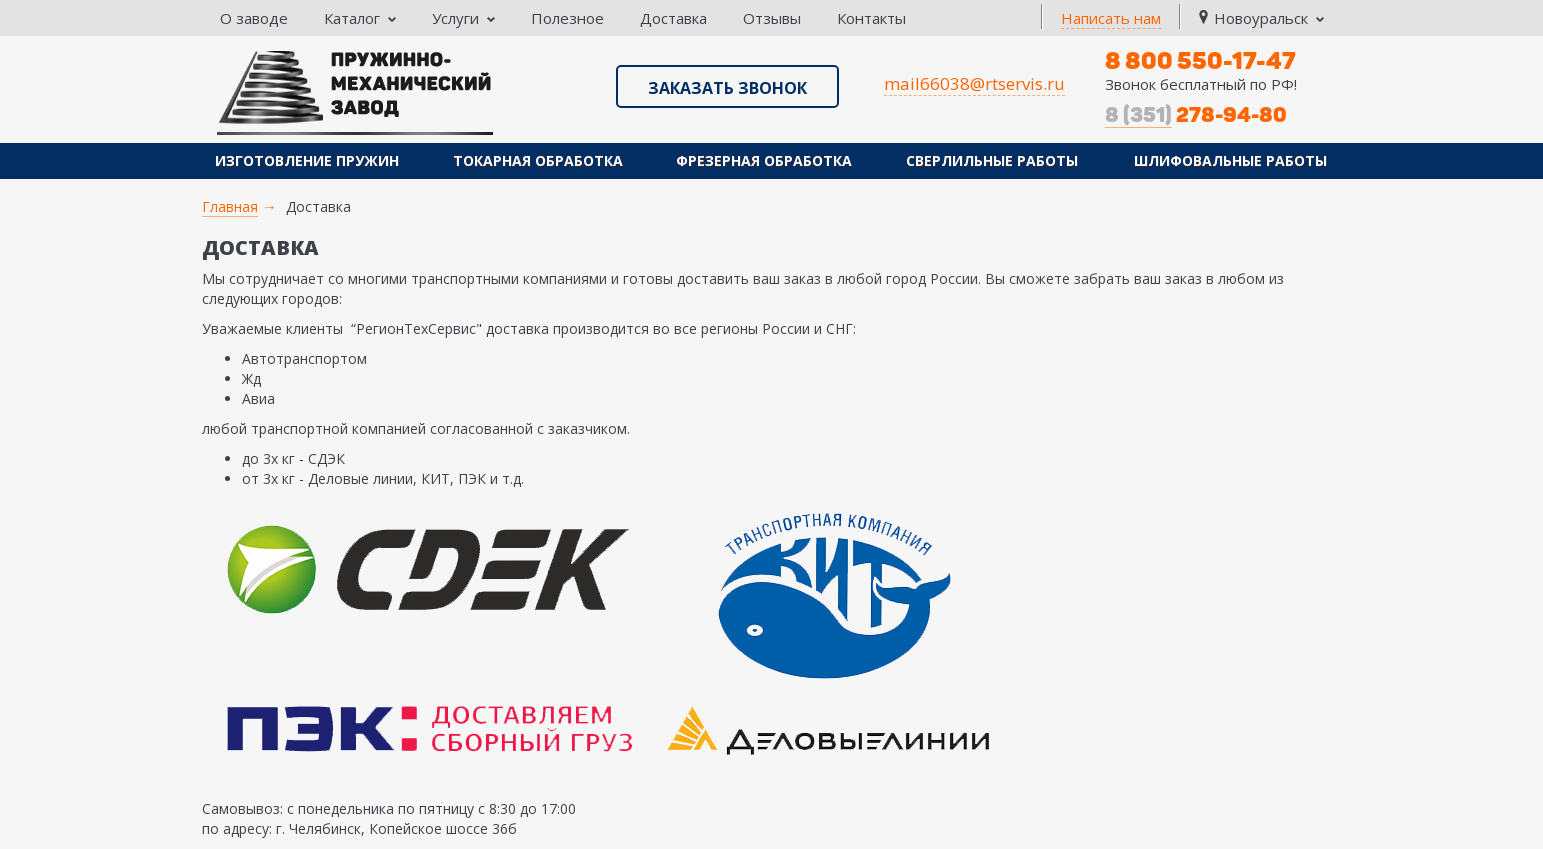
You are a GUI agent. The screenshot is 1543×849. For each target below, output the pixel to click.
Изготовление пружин (307, 160)
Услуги (463, 18)
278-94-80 (1196, 115)
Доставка (673, 18)
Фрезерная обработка (764, 160)
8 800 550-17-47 (1200, 60)
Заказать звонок (727, 88)
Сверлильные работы (992, 160)
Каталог (360, 18)
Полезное (567, 18)
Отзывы (772, 18)
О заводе (254, 18)
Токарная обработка (538, 160)
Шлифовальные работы (1230, 160)
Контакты (871, 18)
